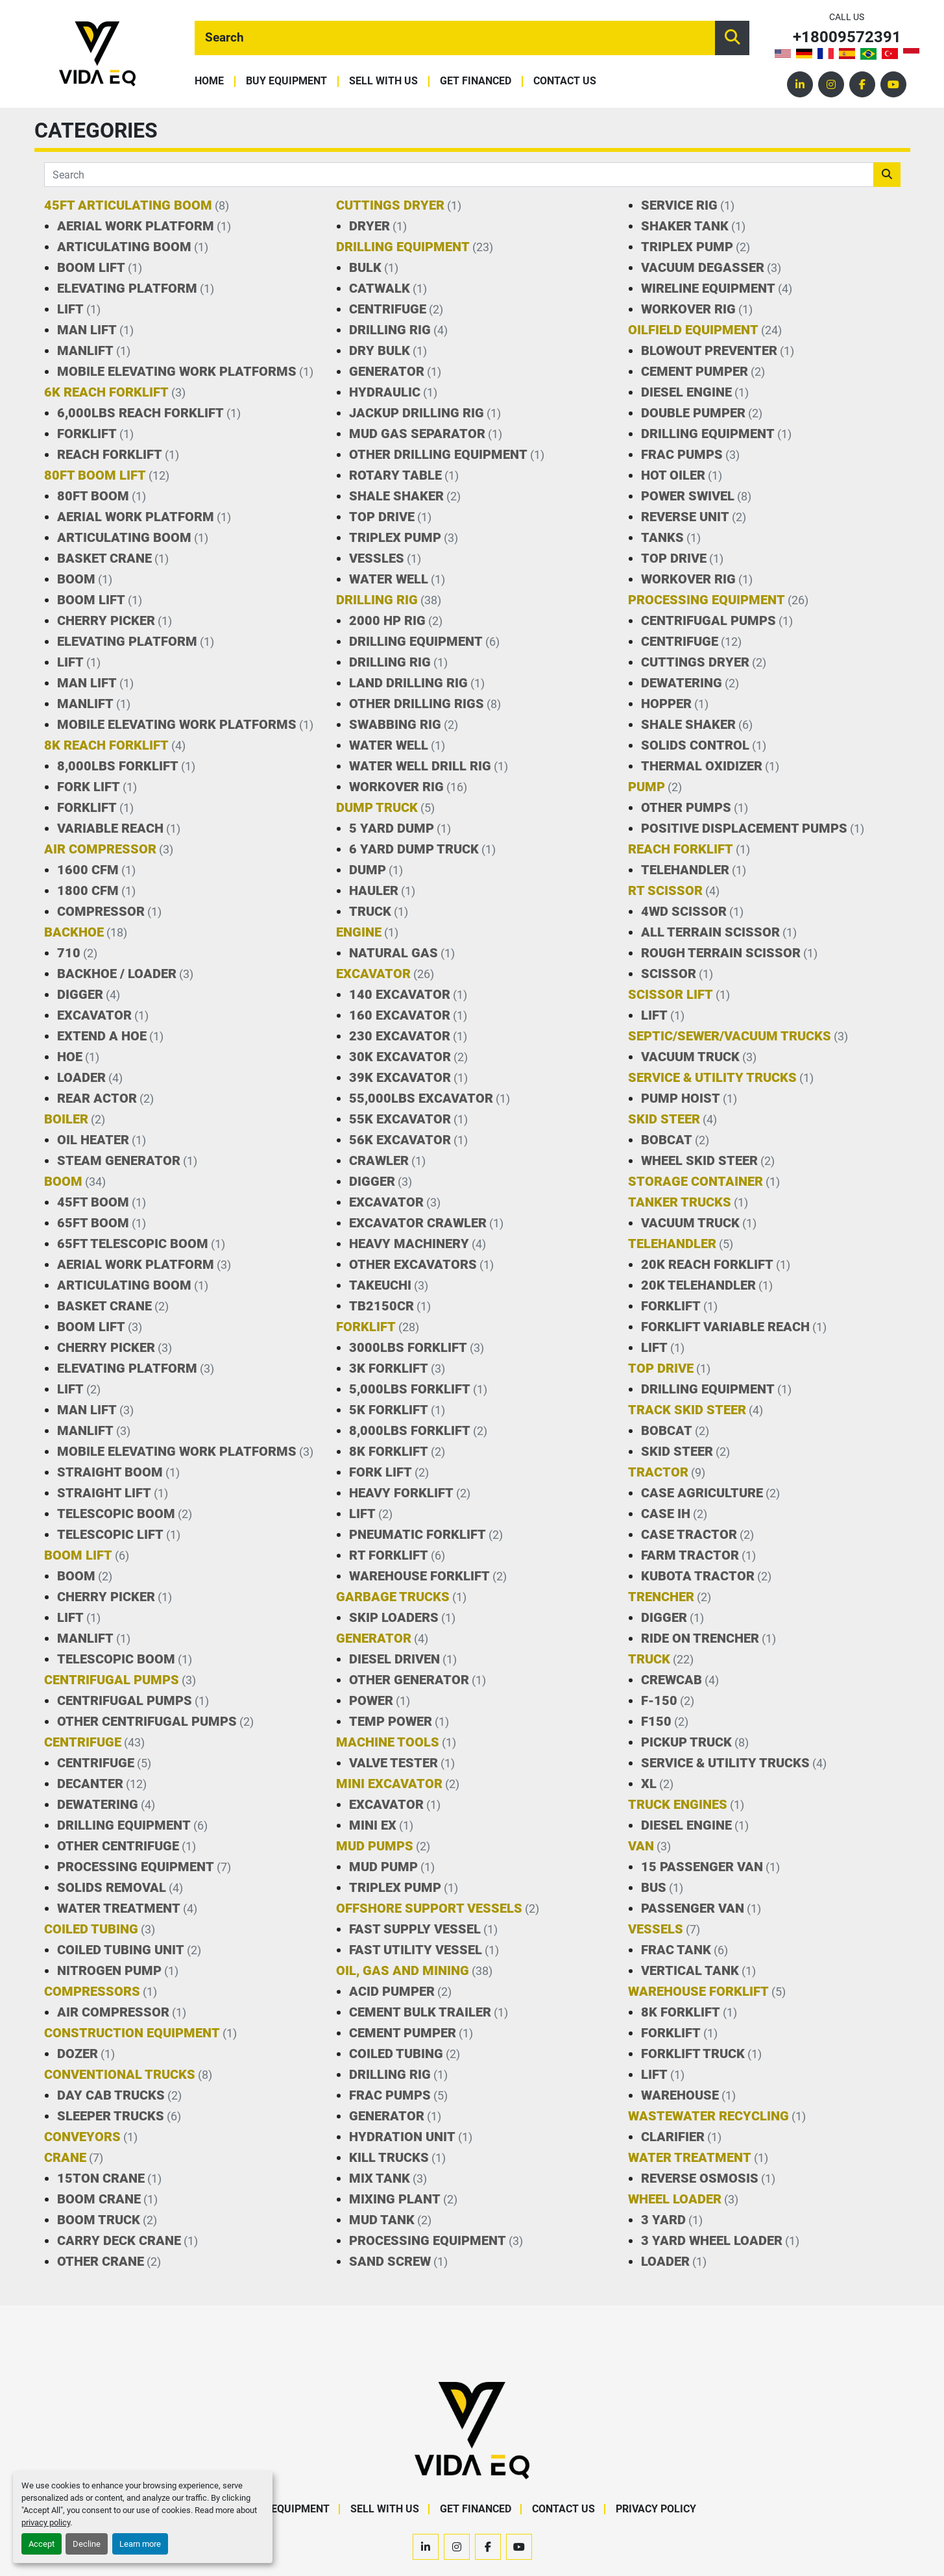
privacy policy (45, 2522)
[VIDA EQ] (472, 2430)
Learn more (140, 2544)
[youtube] (893, 84)
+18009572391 (847, 37)
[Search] (455, 38)
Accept (41, 2544)
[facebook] (862, 84)
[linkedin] (800, 84)
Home (209, 81)
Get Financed (475, 81)
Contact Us (564, 81)
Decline (87, 2544)
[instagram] (831, 84)
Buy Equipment (286, 81)
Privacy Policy (656, 2509)
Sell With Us (383, 81)
